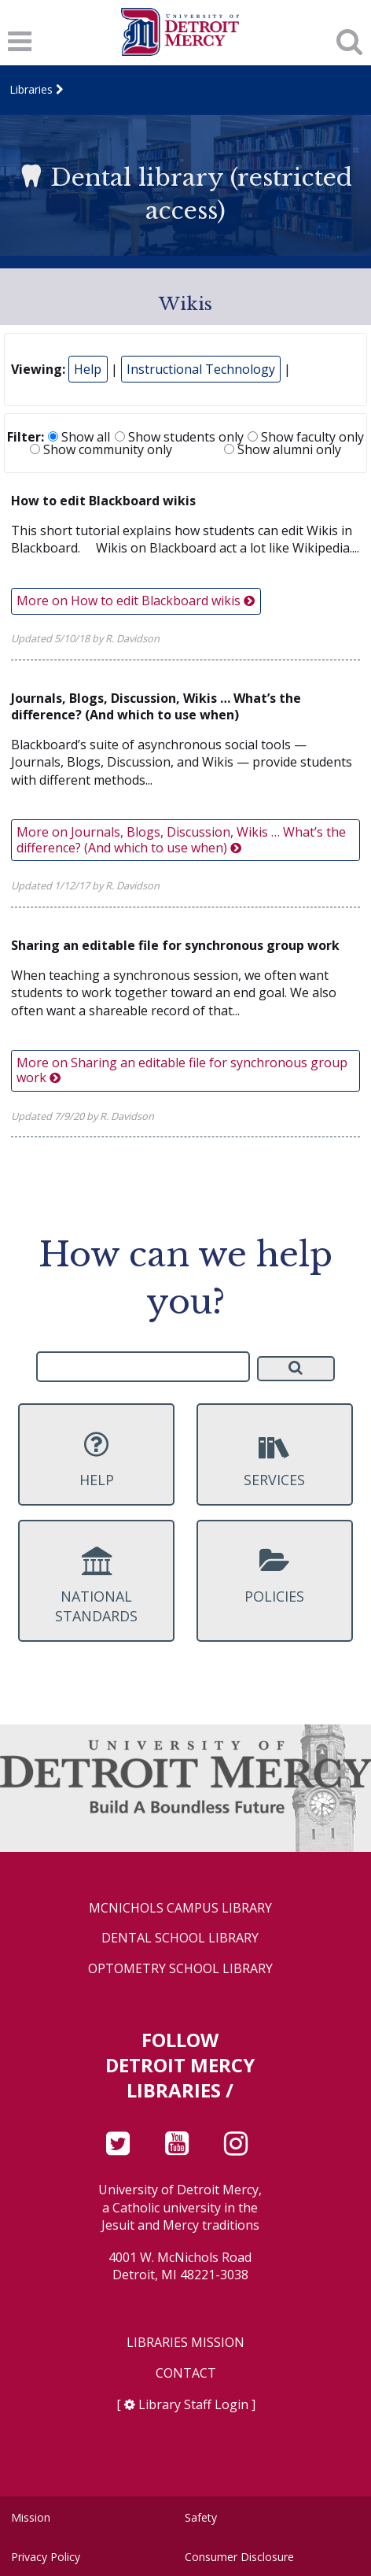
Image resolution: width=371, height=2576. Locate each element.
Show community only (101, 449)
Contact (186, 2373)
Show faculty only (306, 437)
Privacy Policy (45, 2556)
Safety (201, 2517)
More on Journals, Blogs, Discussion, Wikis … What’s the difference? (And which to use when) (181, 839)
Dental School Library (180, 1938)
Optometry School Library (180, 1968)
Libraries (31, 89)
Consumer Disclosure (239, 2556)
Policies (274, 1576)
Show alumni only (282, 449)
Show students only (179, 437)
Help (87, 369)
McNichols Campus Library (180, 1908)
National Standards (96, 1586)
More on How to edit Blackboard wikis (136, 600)
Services (274, 1459)
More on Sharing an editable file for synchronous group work (182, 1070)
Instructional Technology (201, 369)
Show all (79, 437)
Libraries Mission (185, 2342)
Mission (30, 2517)
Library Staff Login (193, 2404)
